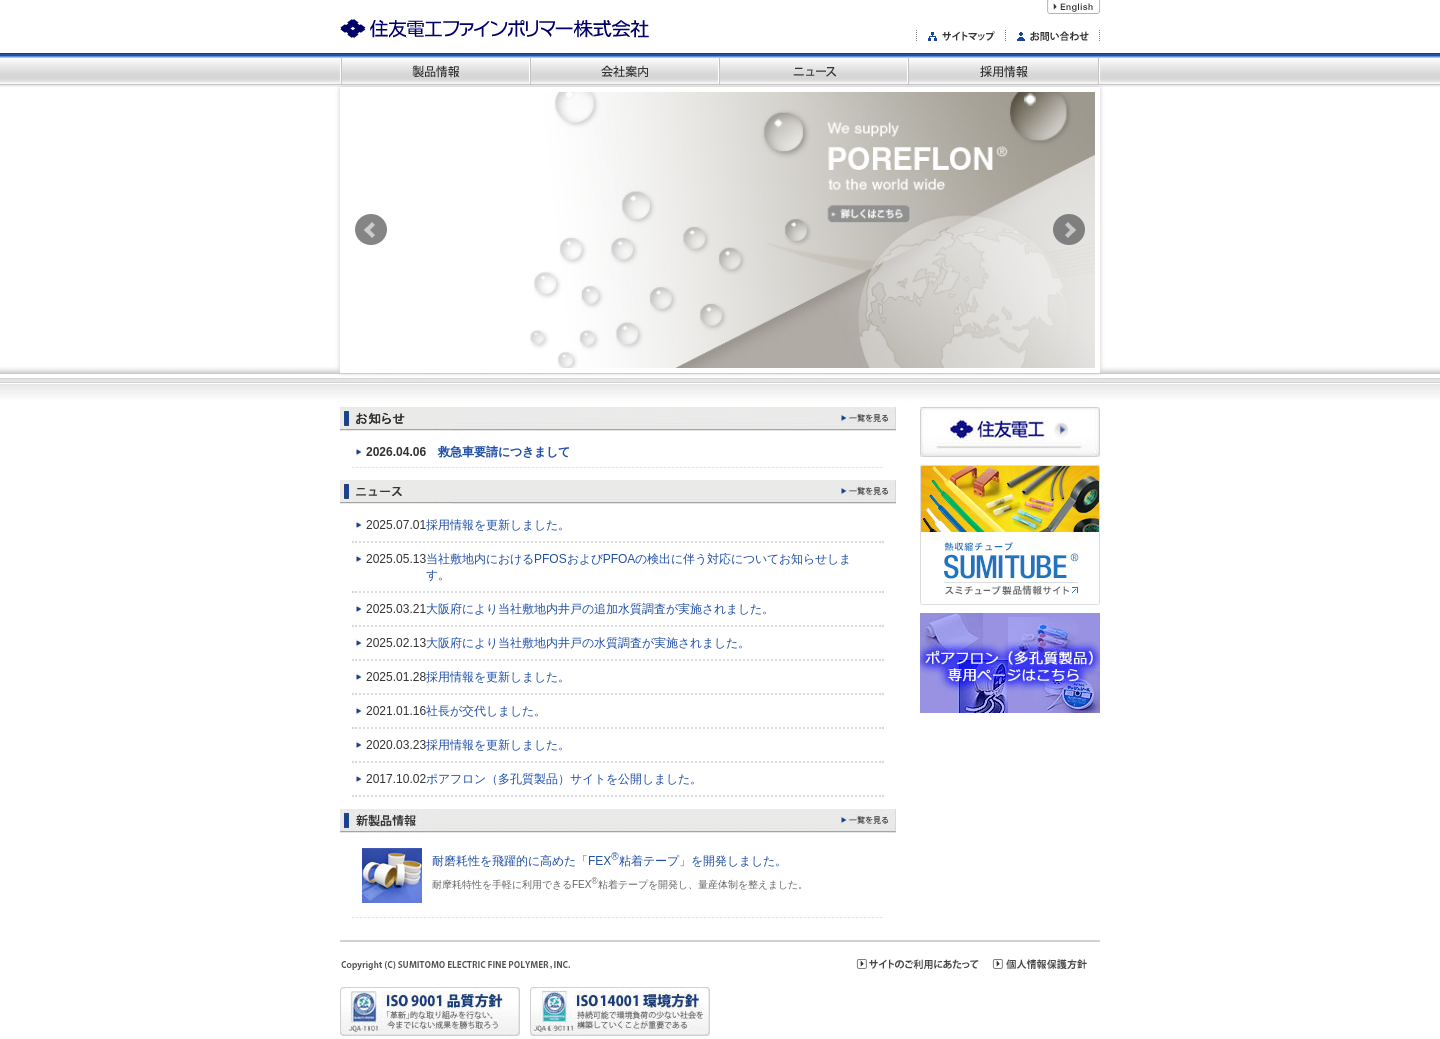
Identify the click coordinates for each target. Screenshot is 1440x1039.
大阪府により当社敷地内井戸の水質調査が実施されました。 (588, 643)
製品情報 (435, 70)
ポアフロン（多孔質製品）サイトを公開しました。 (564, 779)
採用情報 (1004, 70)
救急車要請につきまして (504, 452)
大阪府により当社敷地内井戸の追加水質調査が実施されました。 (600, 609)
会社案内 (624, 70)
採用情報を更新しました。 (498, 525)
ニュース (813, 70)
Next (1069, 230)
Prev (371, 230)
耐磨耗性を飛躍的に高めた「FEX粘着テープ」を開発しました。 (609, 861)
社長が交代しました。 (486, 711)
